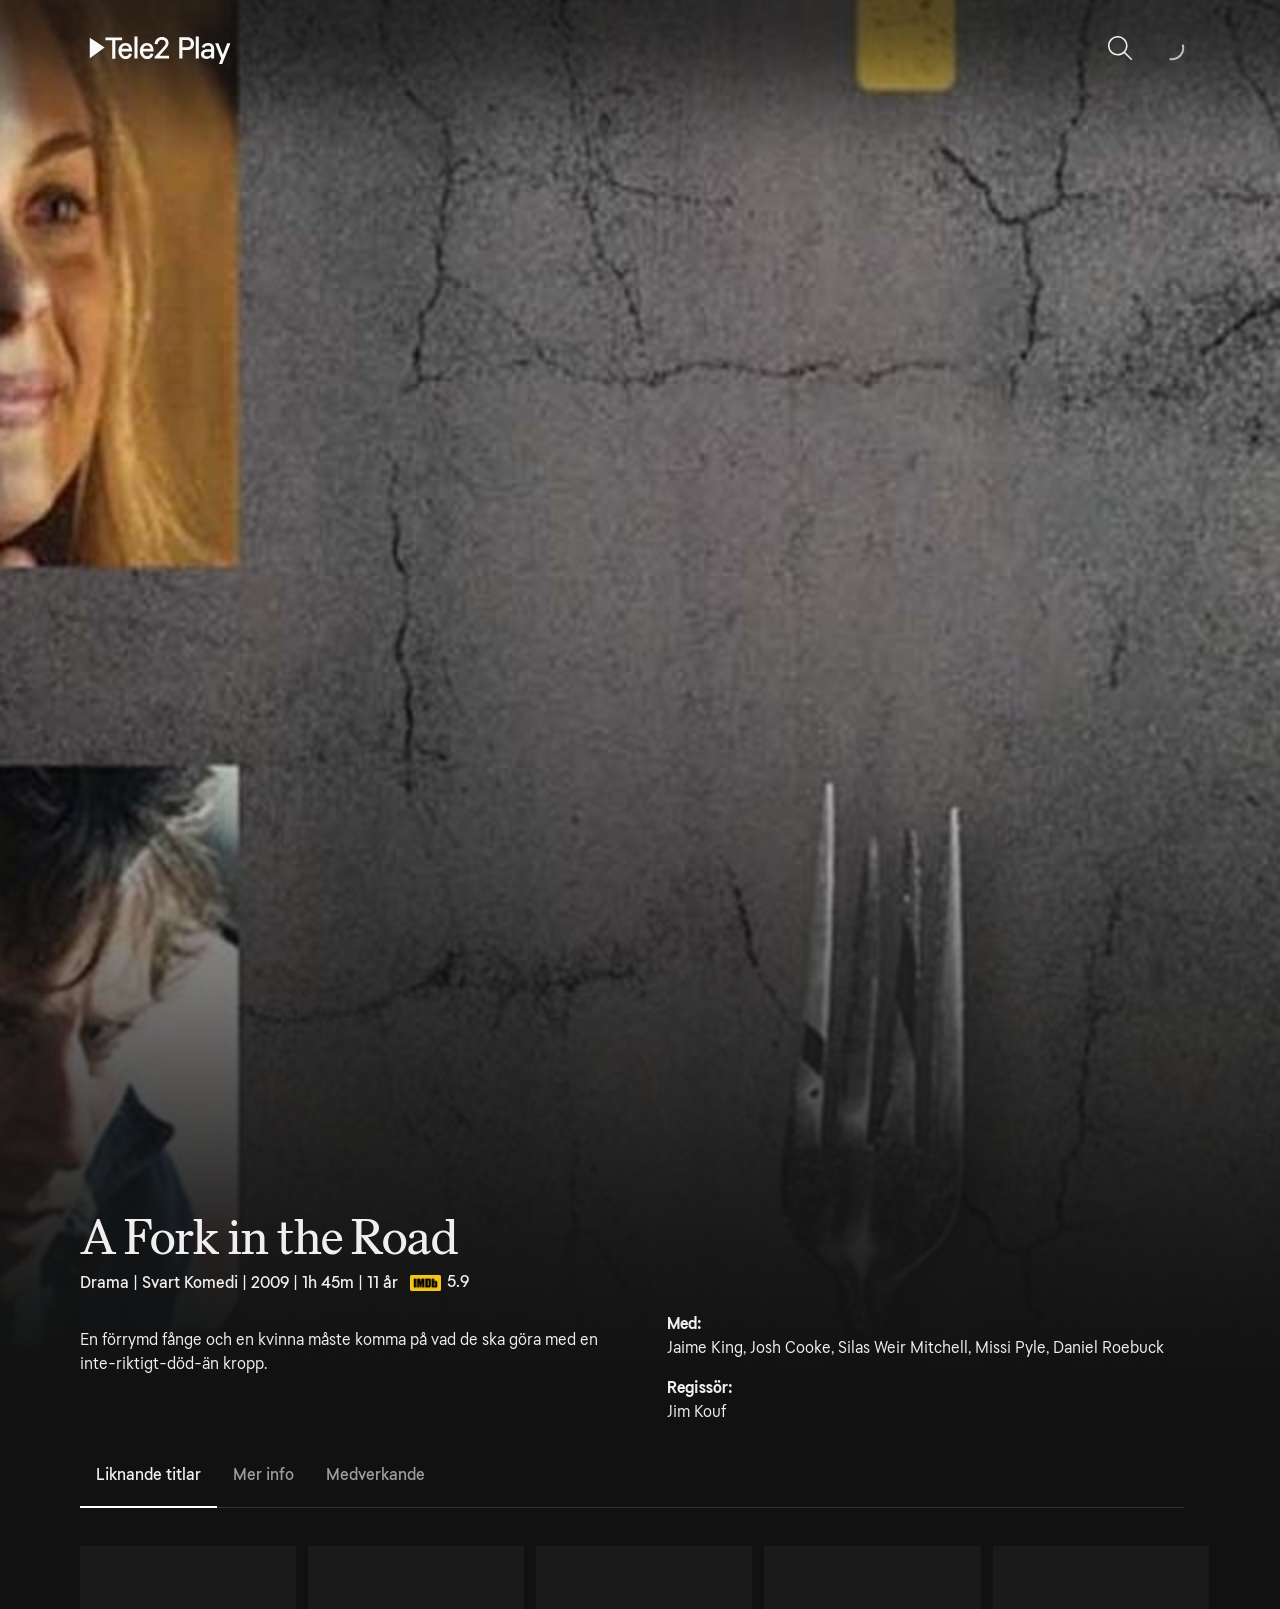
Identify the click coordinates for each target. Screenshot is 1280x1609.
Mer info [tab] (263, 1474)
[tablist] (632, 1476)
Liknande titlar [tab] (148, 1474)
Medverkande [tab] (375, 1474)
